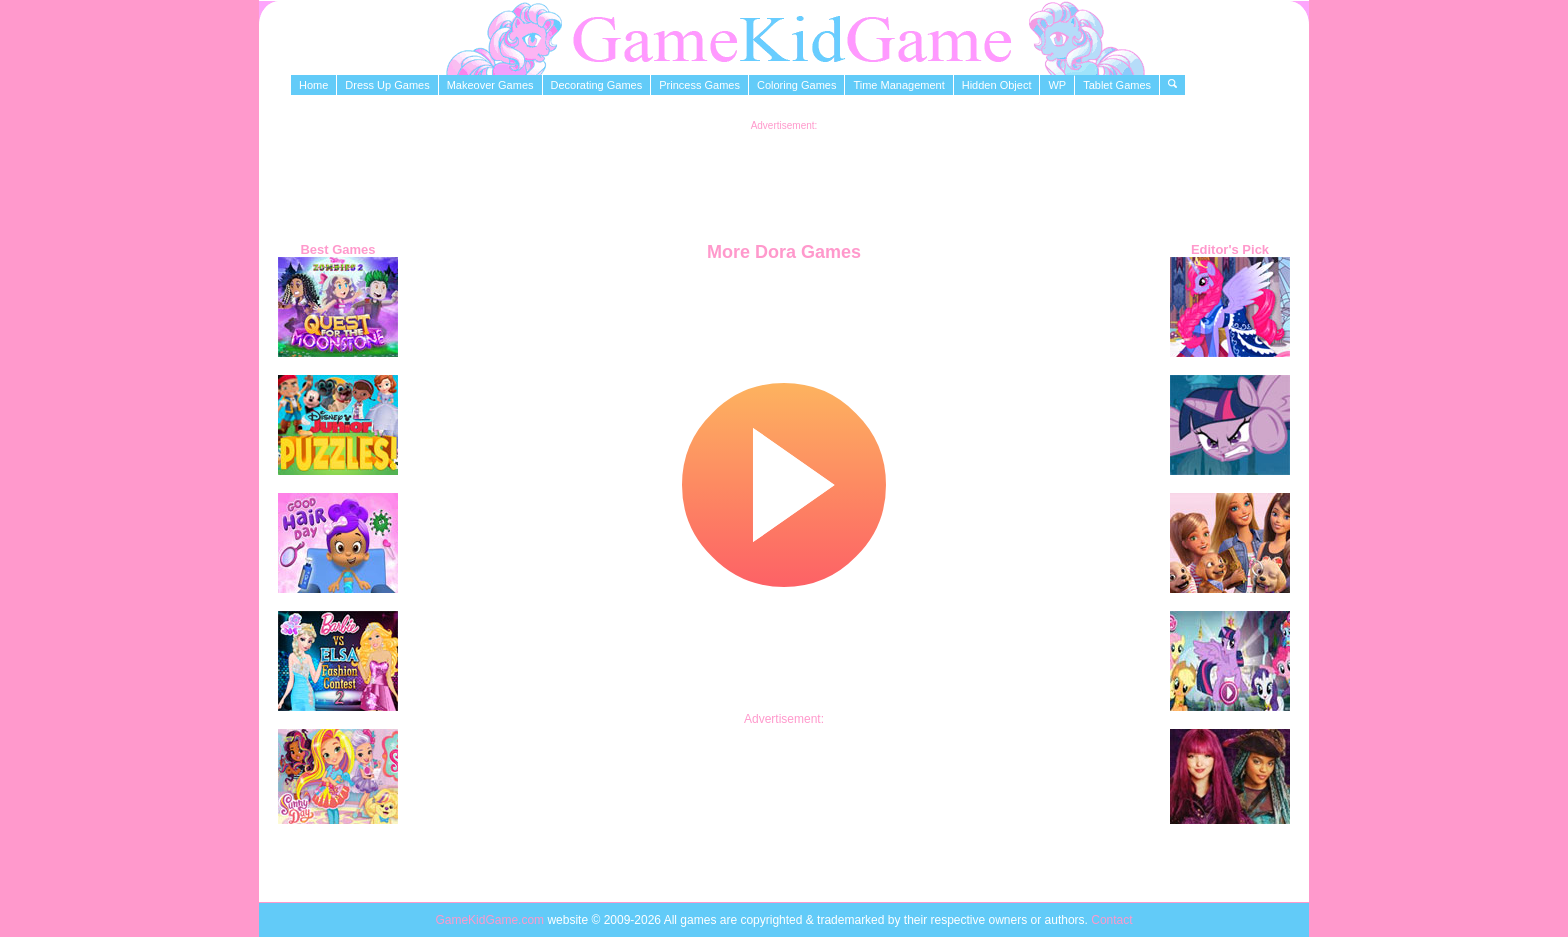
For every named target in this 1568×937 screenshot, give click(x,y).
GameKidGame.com (491, 920)
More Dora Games (784, 252)
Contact (1111, 920)
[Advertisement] (784, 176)
